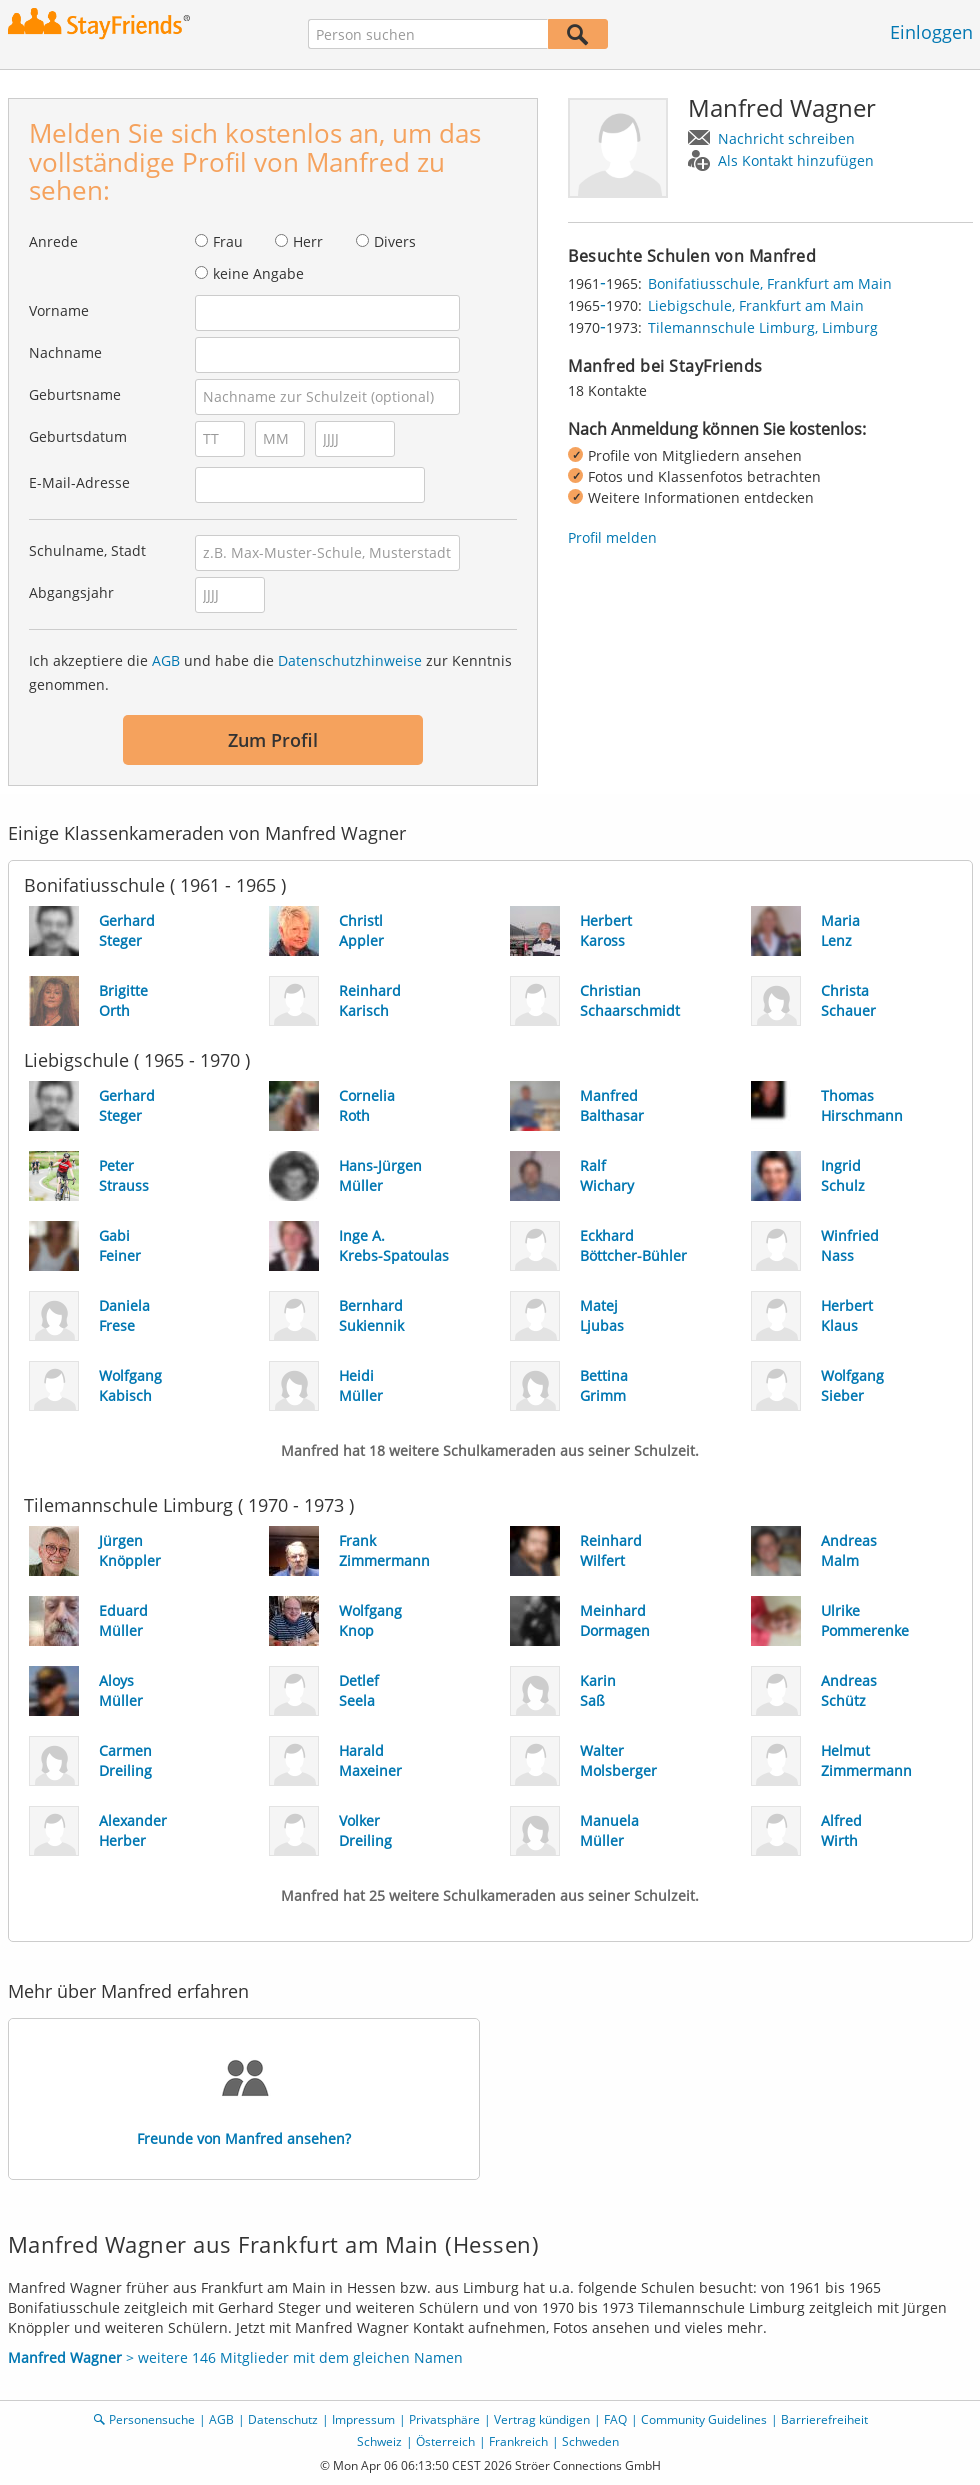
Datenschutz (283, 2419)
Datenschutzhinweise (350, 660)
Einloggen (931, 32)
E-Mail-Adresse (79, 482)
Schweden (590, 2441)
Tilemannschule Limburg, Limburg (763, 327)
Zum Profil (273, 740)
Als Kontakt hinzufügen (796, 160)
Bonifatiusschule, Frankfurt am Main (770, 283)
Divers (395, 241)
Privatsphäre (444, 2419)
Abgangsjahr (71, 592)
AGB (166, 660)
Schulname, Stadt (87, 550)
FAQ (615, 2419)
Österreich (445, 2441)
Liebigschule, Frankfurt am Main (756, 305)
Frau (228, 241)
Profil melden (612, 537)
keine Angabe (258, 273)
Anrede (53, 241)
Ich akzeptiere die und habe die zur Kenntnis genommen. (270, 672)
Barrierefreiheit (824, 2419)
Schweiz (379, 2441)
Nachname (65, 352)
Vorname (59, 310)
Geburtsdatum (78, 436)
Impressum (363, 2419)
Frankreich (518, 2441)
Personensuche (152, 2419)
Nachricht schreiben (786, 138)
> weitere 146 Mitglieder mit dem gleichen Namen (235, 2357)
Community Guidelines (704, 2419)
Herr (308, 241)
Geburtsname (75, 394)
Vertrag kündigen (542, 2419)
